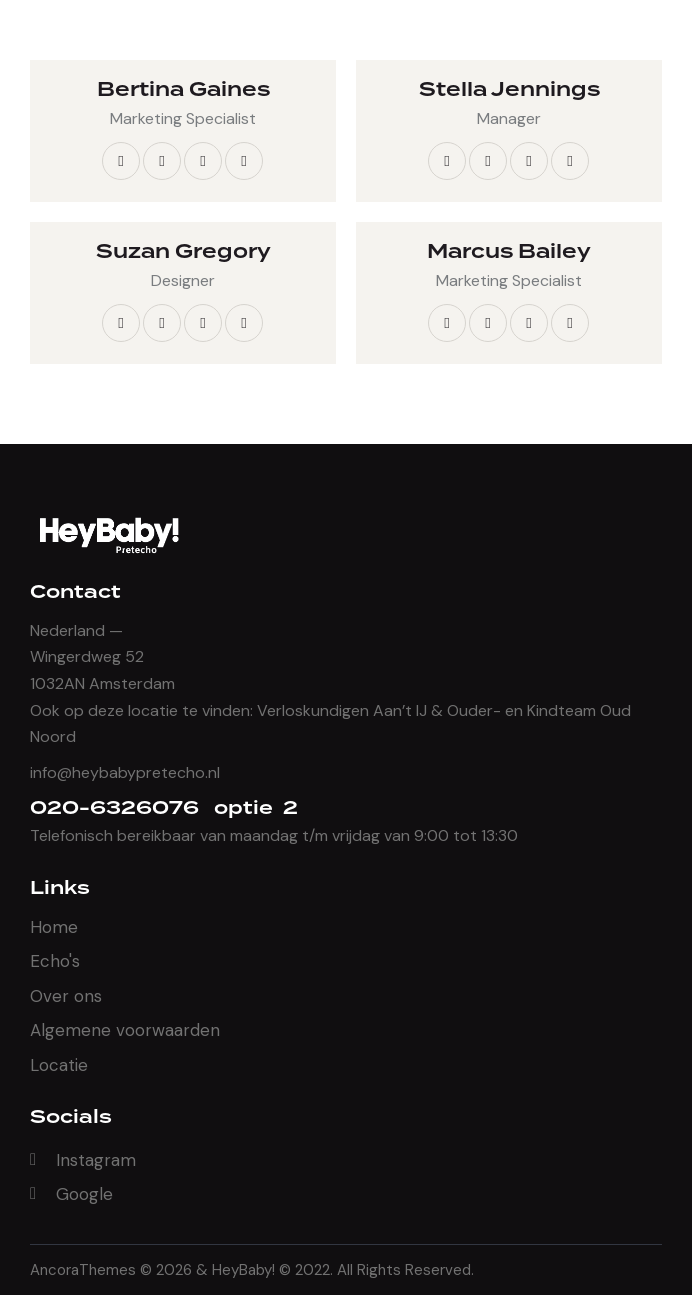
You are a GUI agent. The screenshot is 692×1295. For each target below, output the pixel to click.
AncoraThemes (83, 1270)
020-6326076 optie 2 (164, 808)
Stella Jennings (509, 90)
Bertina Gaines (183, 90)
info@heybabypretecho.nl (125, 772)
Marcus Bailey (509, 252)
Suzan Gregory (183, 252)
